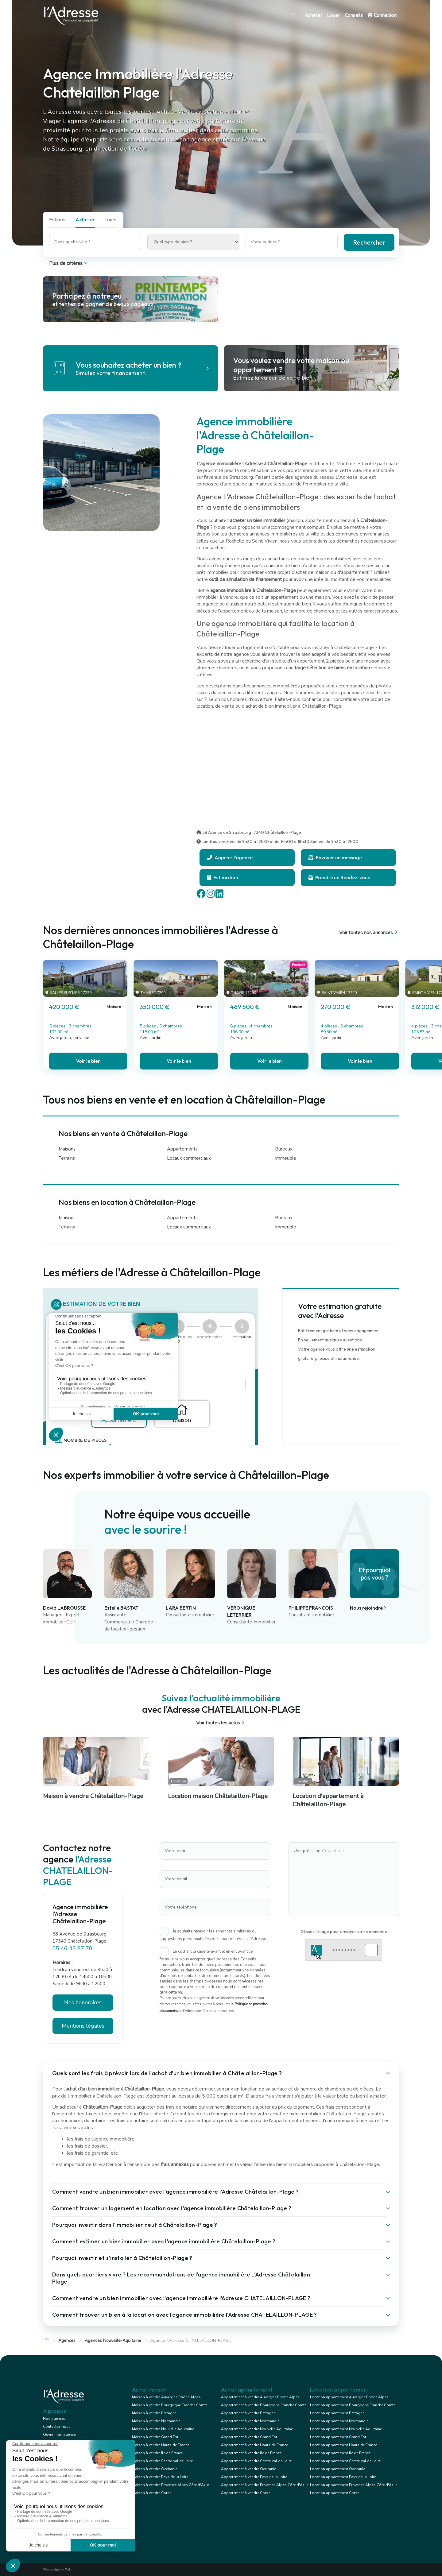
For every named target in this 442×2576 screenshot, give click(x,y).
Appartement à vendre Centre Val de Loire (256, 2460)
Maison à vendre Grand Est (155, 2437)
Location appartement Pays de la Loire (343, 2476)
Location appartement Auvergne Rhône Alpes (349, 2397)
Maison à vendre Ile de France (157, 2452)
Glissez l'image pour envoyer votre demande (343, 1931)
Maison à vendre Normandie (156, 2421)
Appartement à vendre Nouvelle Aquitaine (257, 2429)
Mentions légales (83, 2025)
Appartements (182, 1149)
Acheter (313, 15)
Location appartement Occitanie (337, 2468)
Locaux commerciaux (189, 1158)
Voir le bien (88, 1061)
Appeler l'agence (230, 857)
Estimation (222, 877)
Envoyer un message (335, 857)
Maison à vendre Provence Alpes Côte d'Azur (170, 2484)
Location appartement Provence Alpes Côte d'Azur (353, 2484)
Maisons (67, 1149)
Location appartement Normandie (339, 2421)
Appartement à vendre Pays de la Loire (254, 2476)
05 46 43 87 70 (72, 1948)
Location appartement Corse (334, 2492)
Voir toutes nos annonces (369, 932)
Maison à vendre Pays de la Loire (160, 2476)
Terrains (67, 1158)
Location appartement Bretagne (337, 2413)
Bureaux (284, 1149)
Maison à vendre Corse (151, 2492)
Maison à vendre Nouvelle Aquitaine (163, 2429)
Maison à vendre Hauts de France (160, 2445)
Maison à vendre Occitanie (154, 2468)
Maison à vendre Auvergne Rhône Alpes (166, 2397)
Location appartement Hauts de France (343, 2445)
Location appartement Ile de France (340, 2452)
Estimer (57, 219)
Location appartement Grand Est (338, 2437)
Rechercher (369, 242)
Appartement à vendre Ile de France (251, 2452)
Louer (333, 15)
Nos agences (54, 2418)
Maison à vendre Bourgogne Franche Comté (169, 2405)
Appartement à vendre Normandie (250, 2421)
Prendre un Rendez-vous (339, 877)
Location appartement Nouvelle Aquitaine (346, 2429)
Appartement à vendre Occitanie (248, 2468)
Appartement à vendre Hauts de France (254, 2445)
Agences (67, 2340)
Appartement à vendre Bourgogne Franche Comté (263, 2405)
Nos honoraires (83, 2002)
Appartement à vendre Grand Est (249, 2437)
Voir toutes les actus (221, 1722)
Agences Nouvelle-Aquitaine (113, 2340)
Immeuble (285, 1158)
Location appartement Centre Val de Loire (345, 2460)
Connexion (382, 15)
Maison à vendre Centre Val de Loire (162, 2460)
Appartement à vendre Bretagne (248, 2413)
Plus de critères (69, 263)
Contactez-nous (57, 2426)
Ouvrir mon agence (59, 2434)
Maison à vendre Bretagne (154, 2413)
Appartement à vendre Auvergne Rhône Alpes (260, 2397)
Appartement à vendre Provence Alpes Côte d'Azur (264, 2484)
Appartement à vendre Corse (245, 2492)
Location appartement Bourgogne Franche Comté (352, 2405)
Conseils (354, 15)
